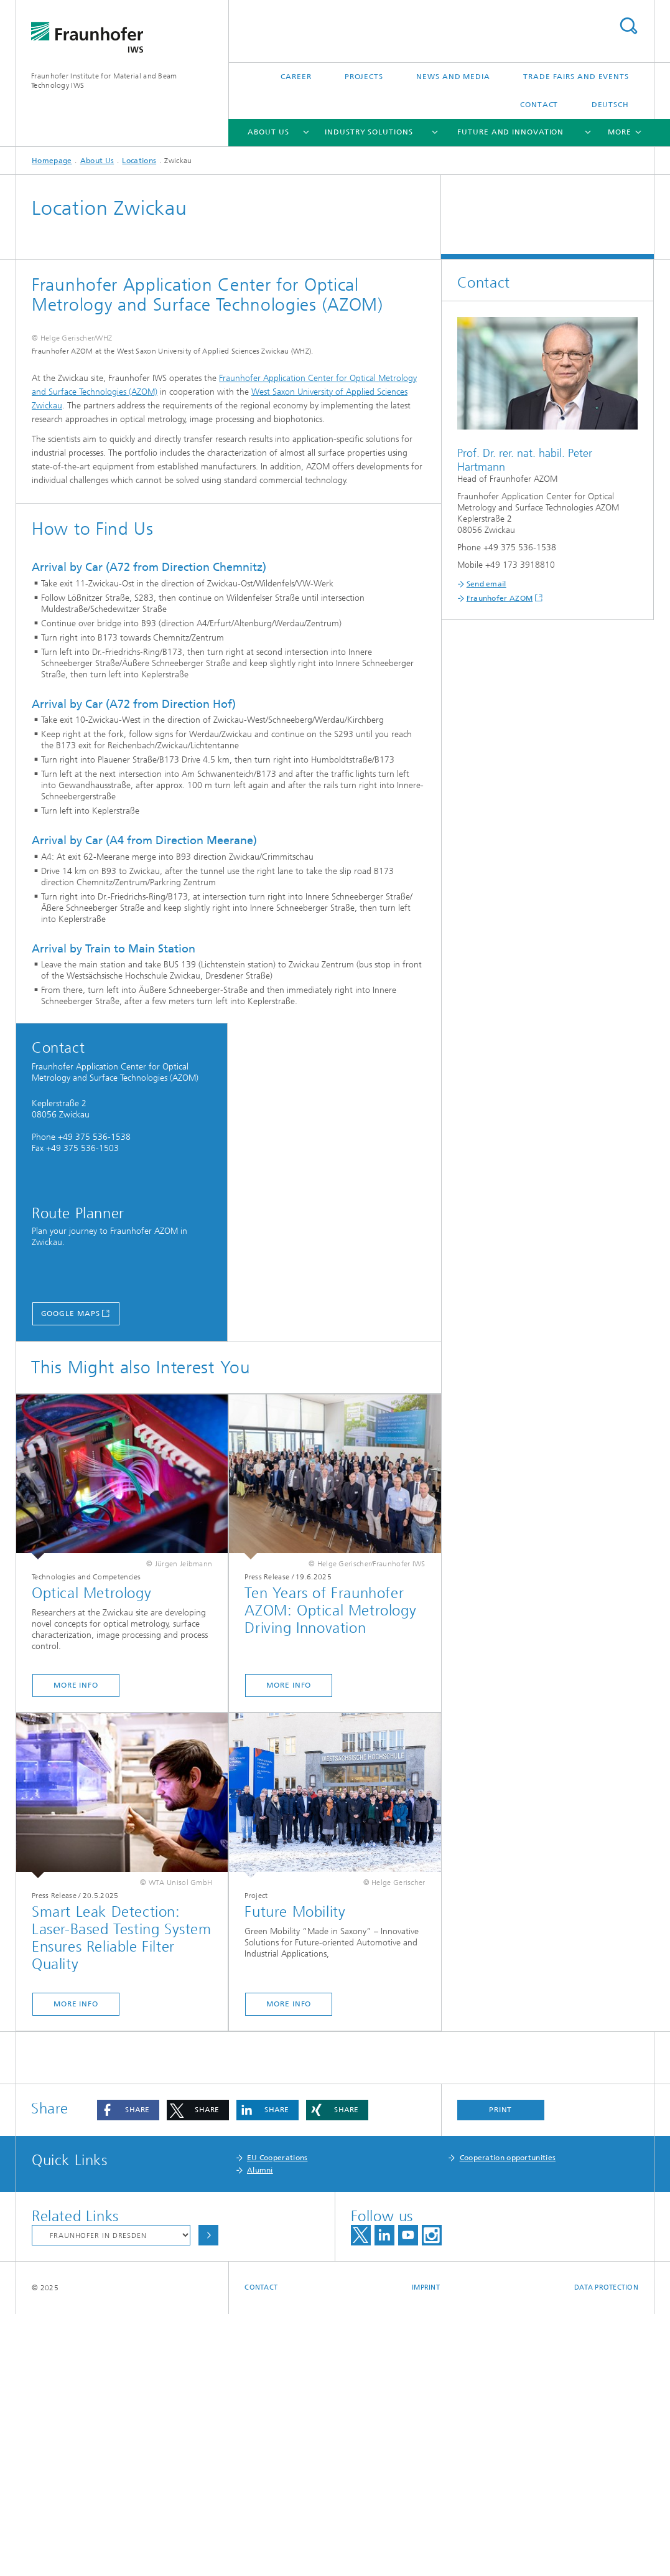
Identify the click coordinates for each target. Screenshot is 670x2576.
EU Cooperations (277, 2419)
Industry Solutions (368, 132)
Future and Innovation (510, 132)
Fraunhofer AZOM (500, 598)
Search (628, 26)
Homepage (52, 160)
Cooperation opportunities (508, 2419)
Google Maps (70, 1575)
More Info (76, 1947)
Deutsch (610, 104)
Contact (539, 104)
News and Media (453, 76)
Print (501, 2371)
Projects (364, 76)
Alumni (260, 2432)
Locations (139, 160)
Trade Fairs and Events (576, 76)
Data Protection (606, 2549)
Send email (486, 584)
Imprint (426, 2549)
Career (296, 76)
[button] (128, 2372)
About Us (268, 132)
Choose (208, 2497)
